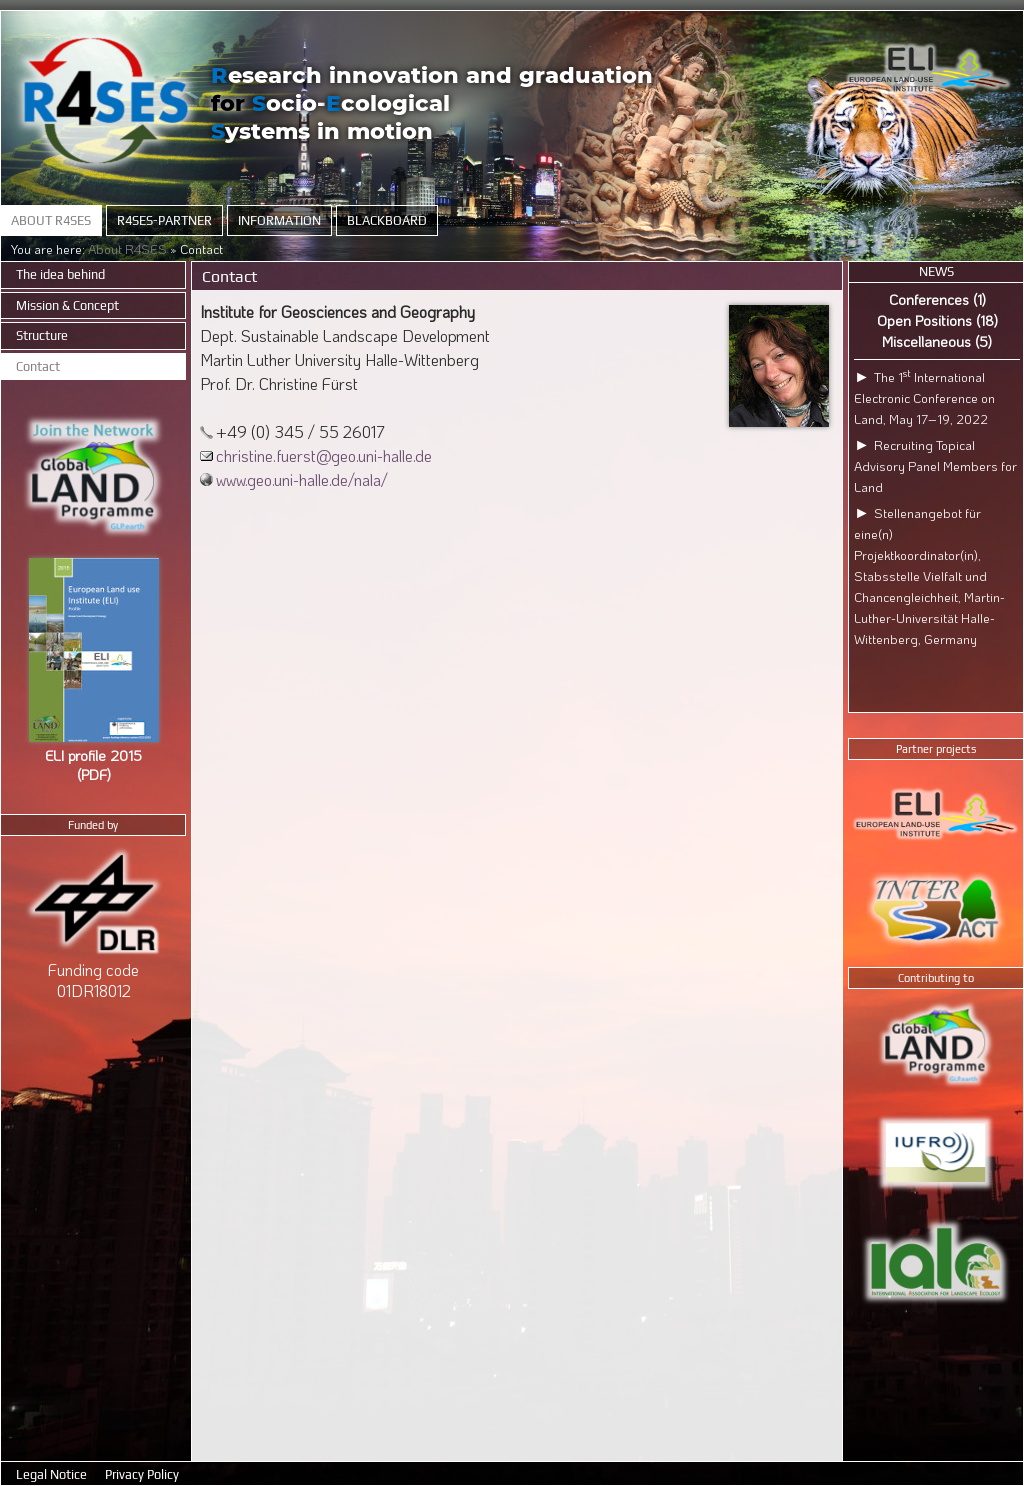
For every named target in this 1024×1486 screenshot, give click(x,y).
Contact (38, 366)
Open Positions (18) (937, 320)
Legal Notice (53, 1474)
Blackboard (387, 220)
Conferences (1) (937, 299)
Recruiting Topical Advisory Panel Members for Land (935, 466)
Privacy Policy (142, 1474)
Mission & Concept (67, 305)
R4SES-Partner (164, 220)
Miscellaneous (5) (937, 341)
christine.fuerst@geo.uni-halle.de (324, 455)
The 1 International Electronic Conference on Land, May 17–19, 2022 (924, 398)
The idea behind (60, 274)
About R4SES (51, 220)
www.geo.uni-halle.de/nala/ (302, 479)
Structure (42, 335)
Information (279, 220)
